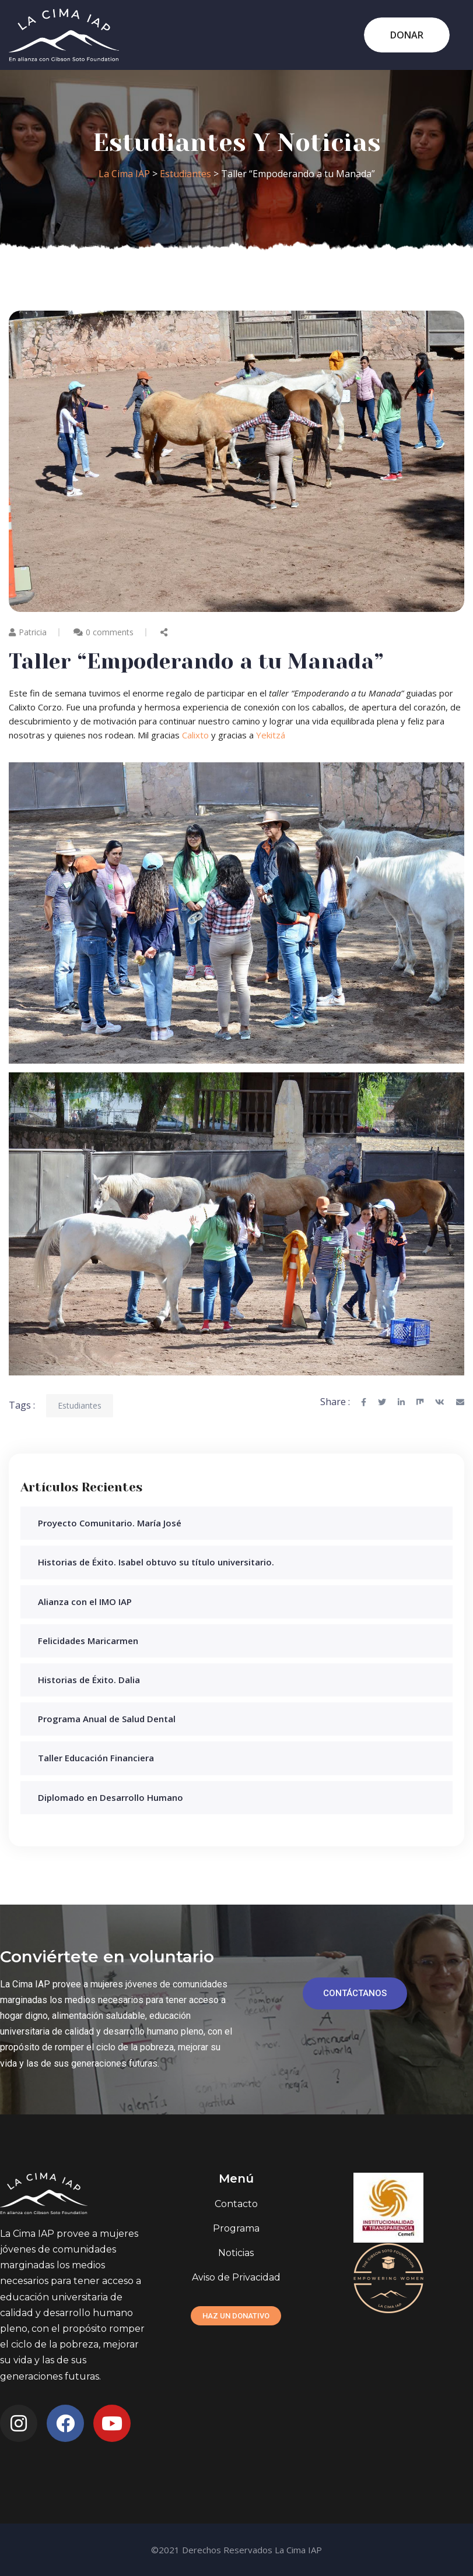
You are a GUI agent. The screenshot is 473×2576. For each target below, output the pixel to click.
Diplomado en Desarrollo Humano (110, 1797)
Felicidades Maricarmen (88, 1640)
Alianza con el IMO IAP (85, 1601)
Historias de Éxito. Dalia (89, 1679)
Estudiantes (79, 1405)
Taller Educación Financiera (96, 1758)
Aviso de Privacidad (236, 2277)
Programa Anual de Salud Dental (107, 1719)
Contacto (236, 2203)
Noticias (236, 2252)
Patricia (28, 632)
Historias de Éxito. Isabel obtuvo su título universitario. (156, 1562)
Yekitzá (270, 735)
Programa (236, 2228)
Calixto (195, 735)
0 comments (110, 632)
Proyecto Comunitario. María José (109, 1523)
